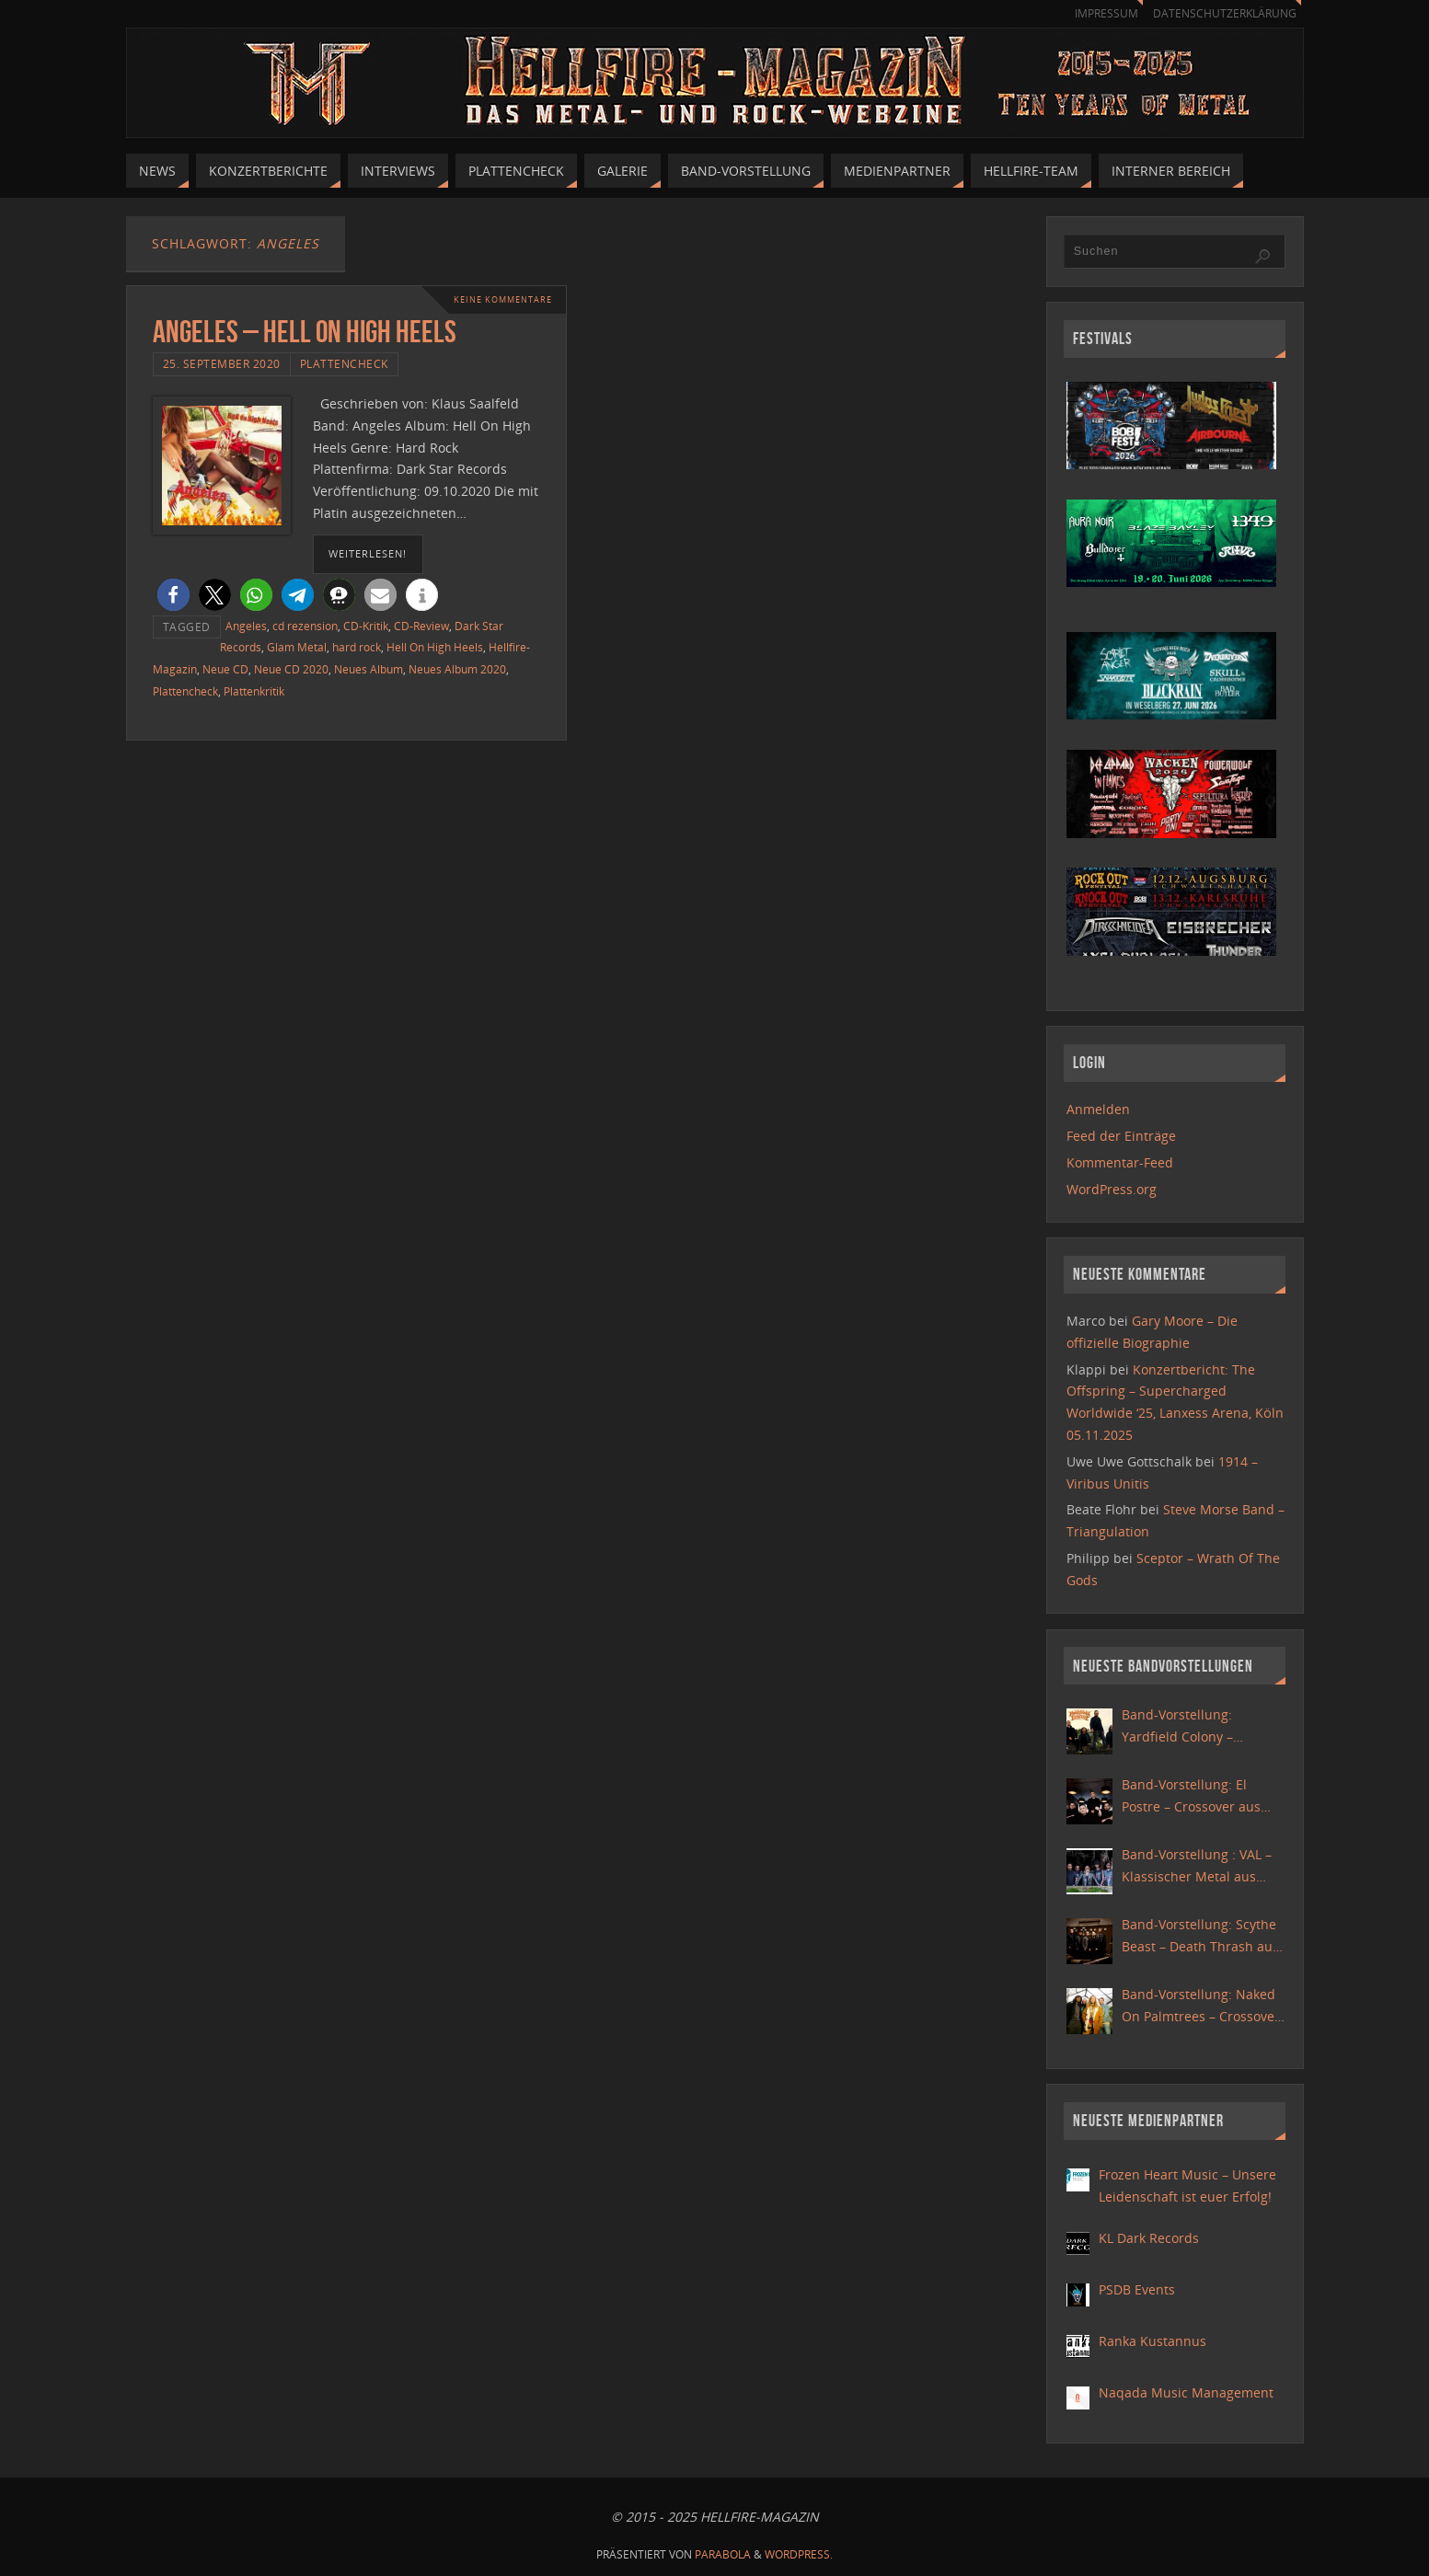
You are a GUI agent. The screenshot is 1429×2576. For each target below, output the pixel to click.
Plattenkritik (254, 691)
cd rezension (305, 625)
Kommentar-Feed (1119, 1162)
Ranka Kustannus (1152, 2341)
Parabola (723, 2554)
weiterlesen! (367, 553)
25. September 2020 (222, 363)
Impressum (1098, 13)
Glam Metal (297, 646)
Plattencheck (344, 363)
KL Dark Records (1149, 2238)
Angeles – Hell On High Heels (304, 332)
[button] (173, 595)
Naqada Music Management (1186, 2392)
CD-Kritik (365, 625)
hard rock (356, 646)
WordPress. (799, 2554)
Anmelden (1098, 1109)
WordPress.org (1111, 1189)
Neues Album (368, 668)
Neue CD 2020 (291, 668)
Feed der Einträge (1121, 1135)
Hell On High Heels (434, 646)
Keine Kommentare (498, 299)
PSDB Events (1137, 2289)
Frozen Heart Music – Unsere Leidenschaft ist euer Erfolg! (1187, 2185)
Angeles (246, 625)
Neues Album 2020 (457, 668)
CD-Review (421, 625)
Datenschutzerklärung (1221, 13)
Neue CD (225, 668)
